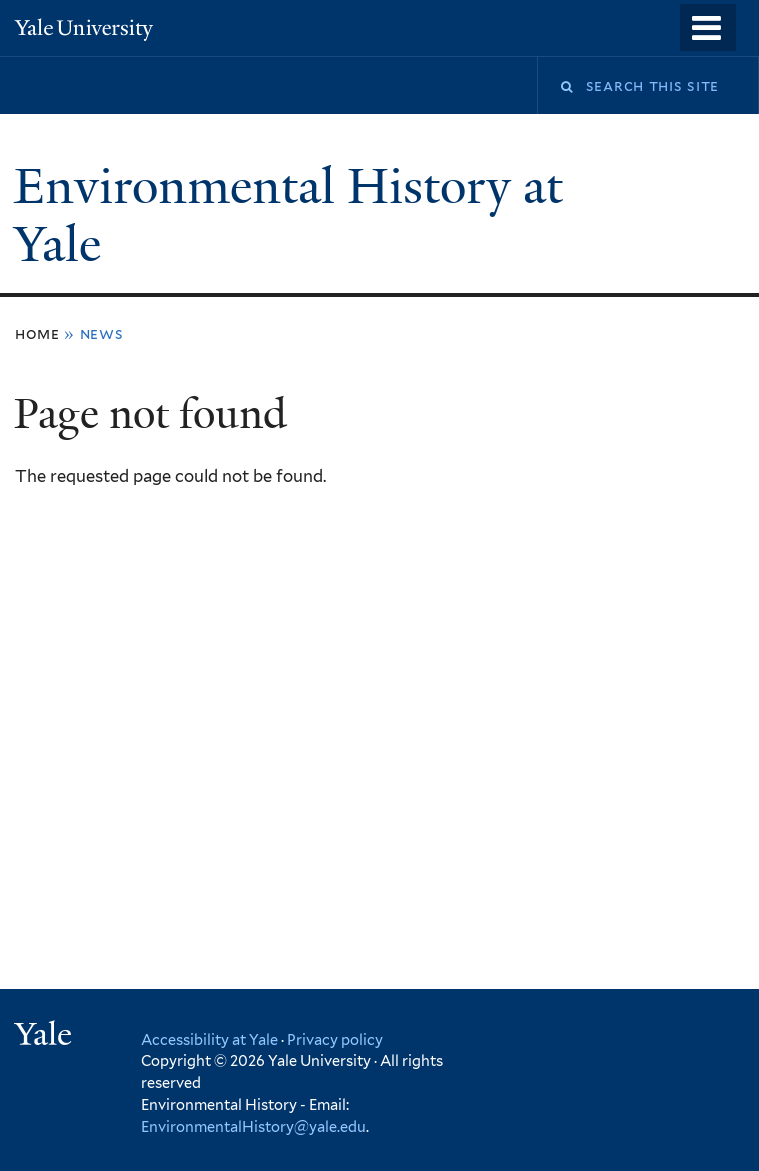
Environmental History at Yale (288, 216)
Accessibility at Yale (209, 1039)
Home (37, 333)
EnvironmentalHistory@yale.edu (253, 1126)
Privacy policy (335, 1039)
